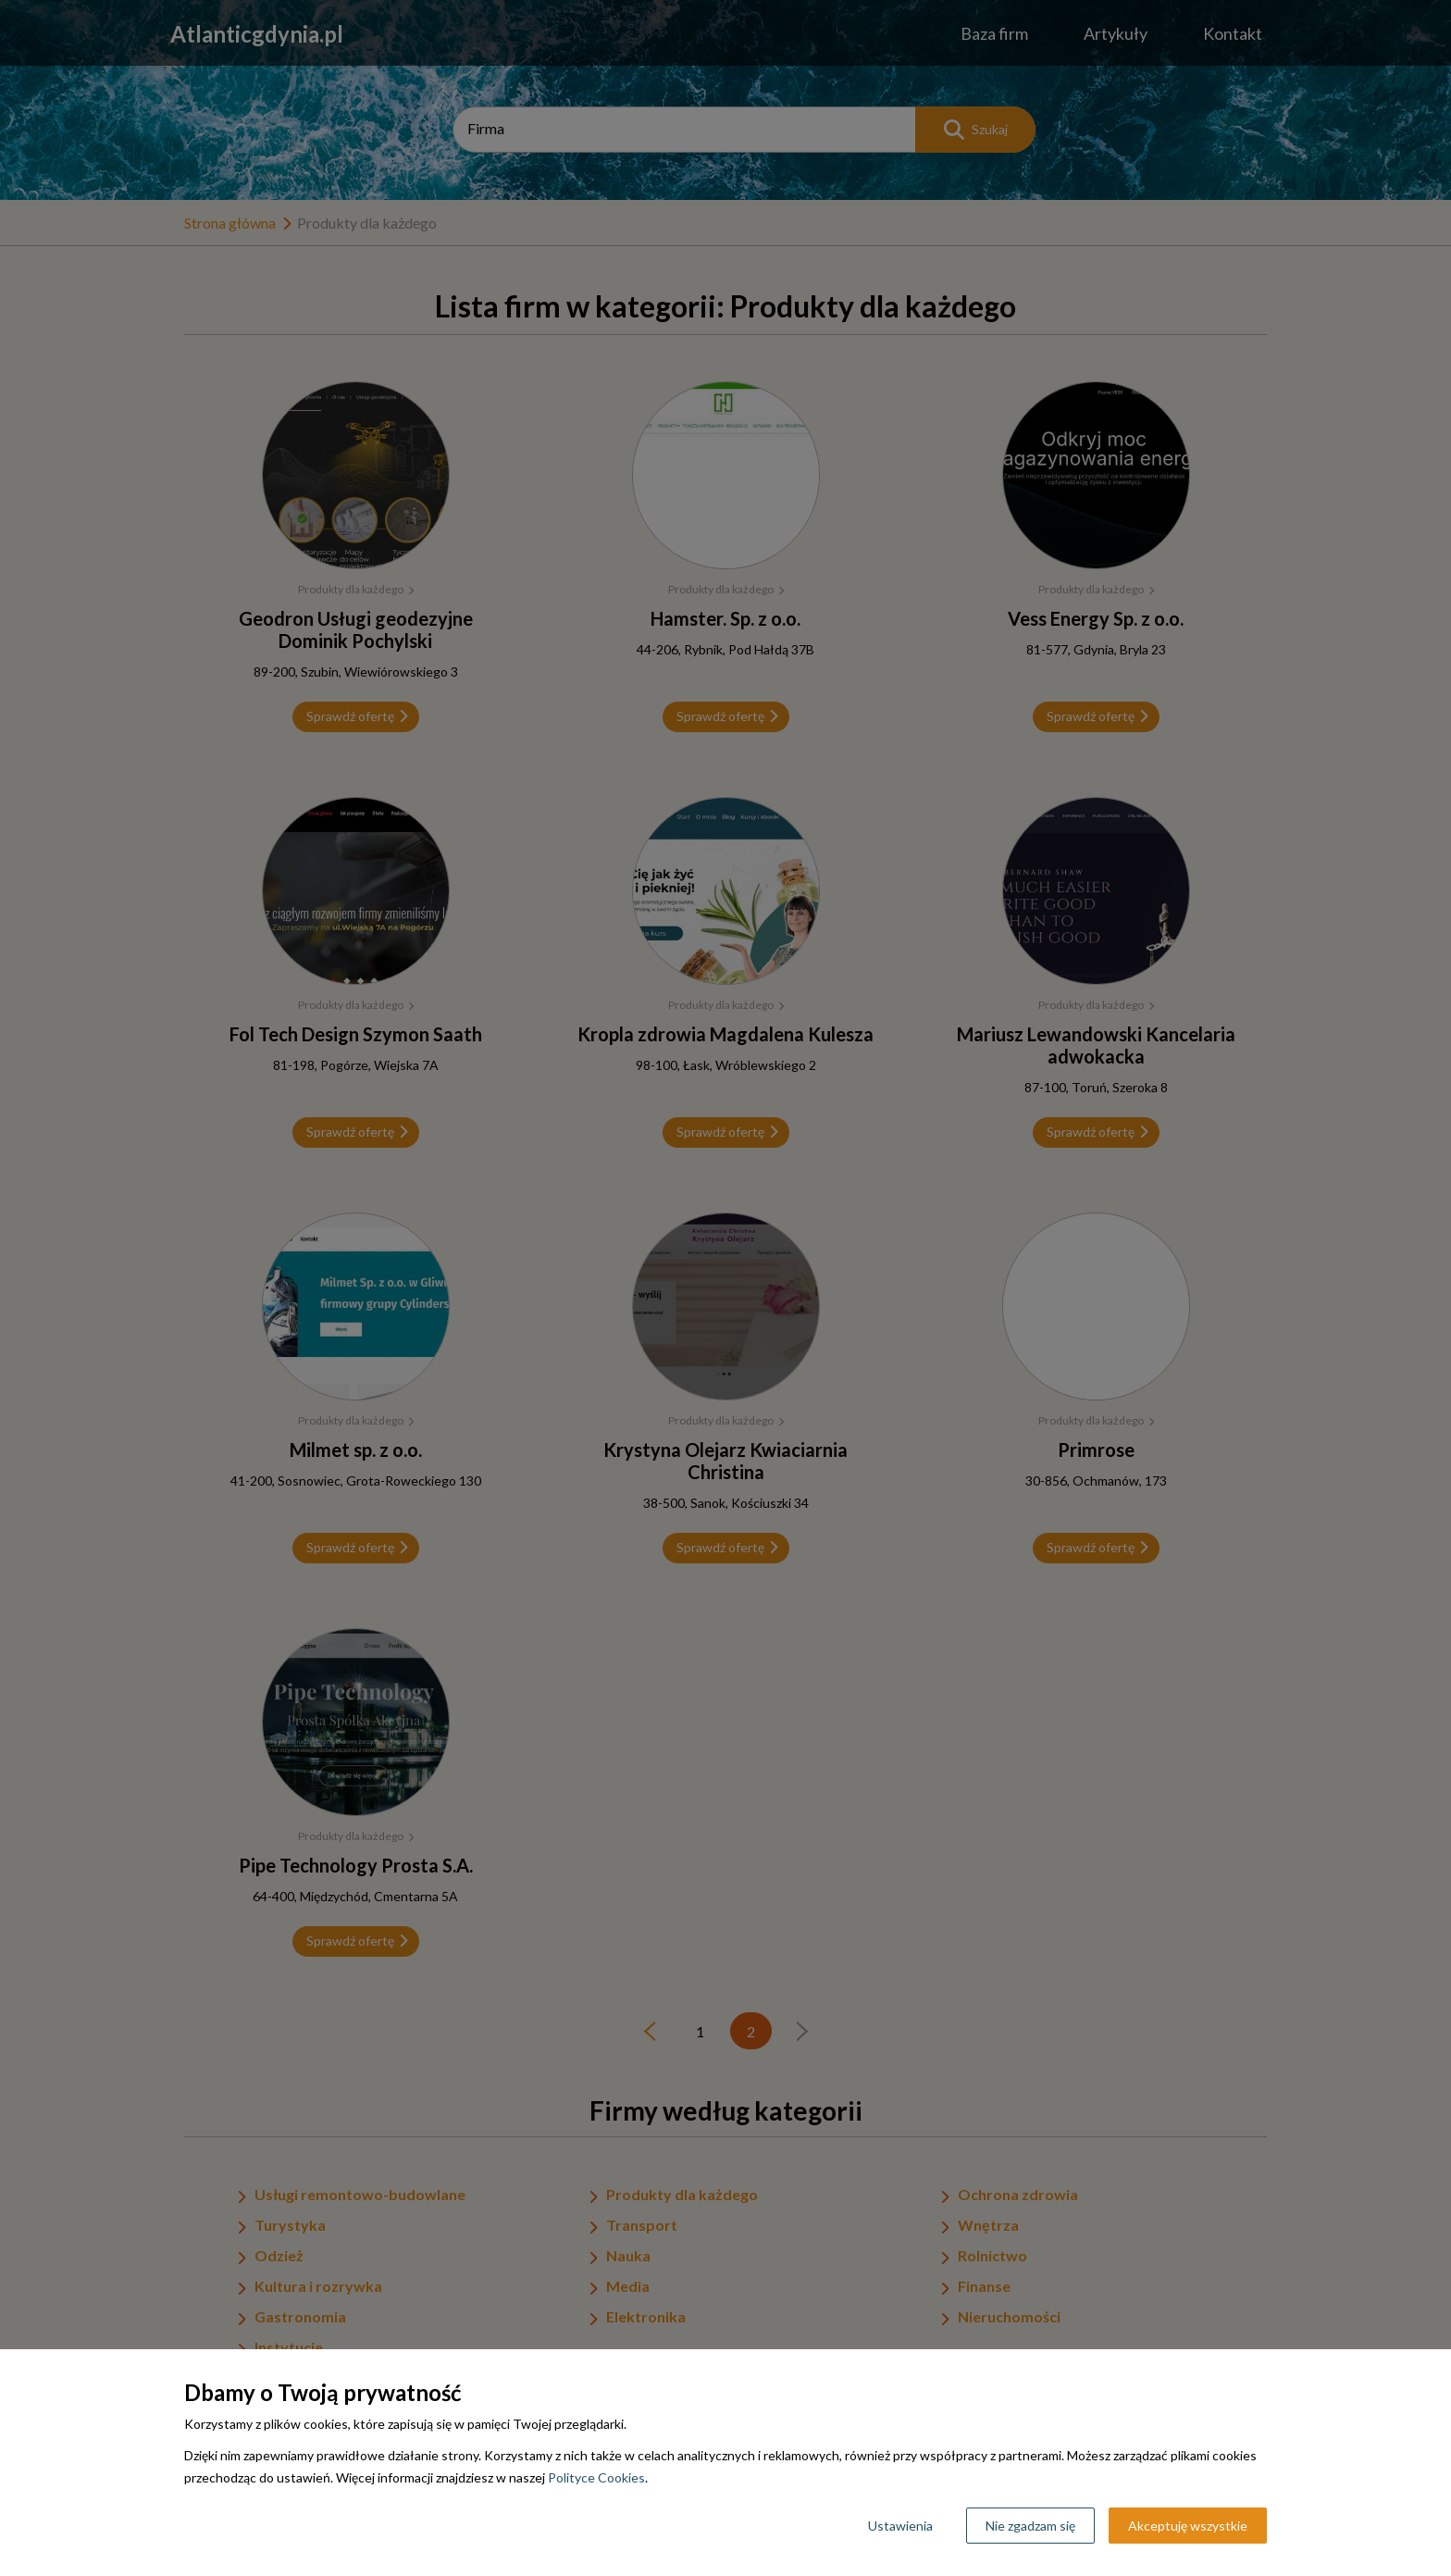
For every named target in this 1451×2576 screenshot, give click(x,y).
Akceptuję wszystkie (1187, 2525)
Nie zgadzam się (1030, 2525)
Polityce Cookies (596, 2477)
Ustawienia (900, 2525)
